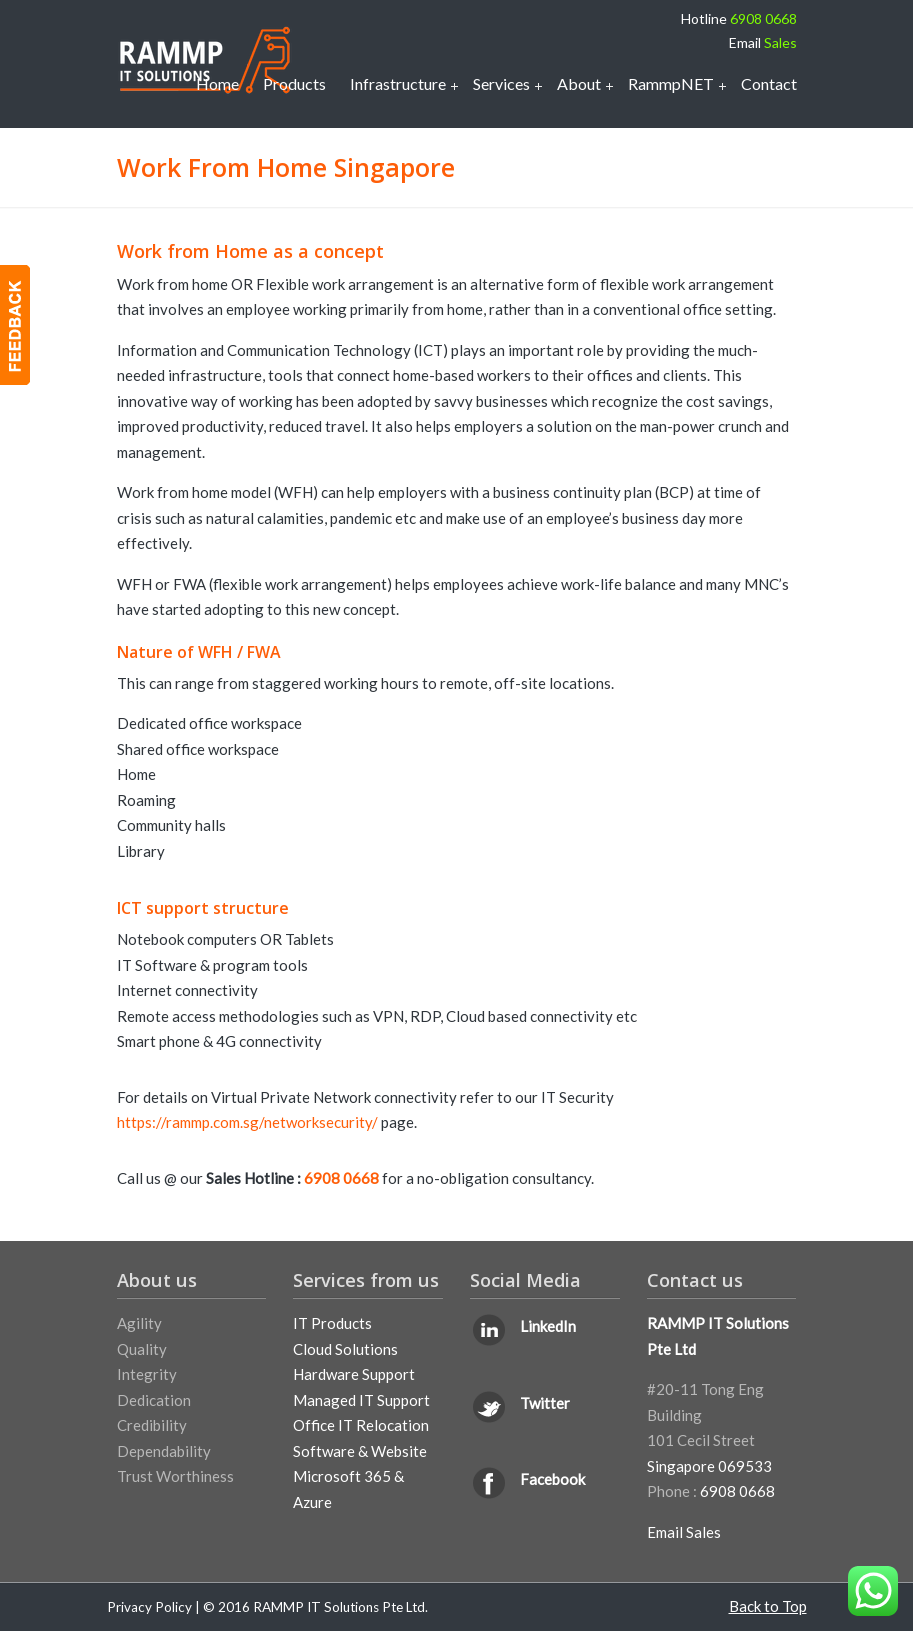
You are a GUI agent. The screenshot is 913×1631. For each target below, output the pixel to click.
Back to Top (768, 1606)
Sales (780, 42)
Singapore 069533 (709, 1466)
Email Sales (684, 1532)
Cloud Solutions (345, 1349)
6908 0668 (763, 18)
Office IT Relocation (361, 1425)
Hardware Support (354, 1374)
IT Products (332, 1323)
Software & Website (360, 1451)
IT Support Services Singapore (204, 60)
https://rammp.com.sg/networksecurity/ (249, 1122)
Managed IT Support (361, 1400)
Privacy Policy (149, 1607)
